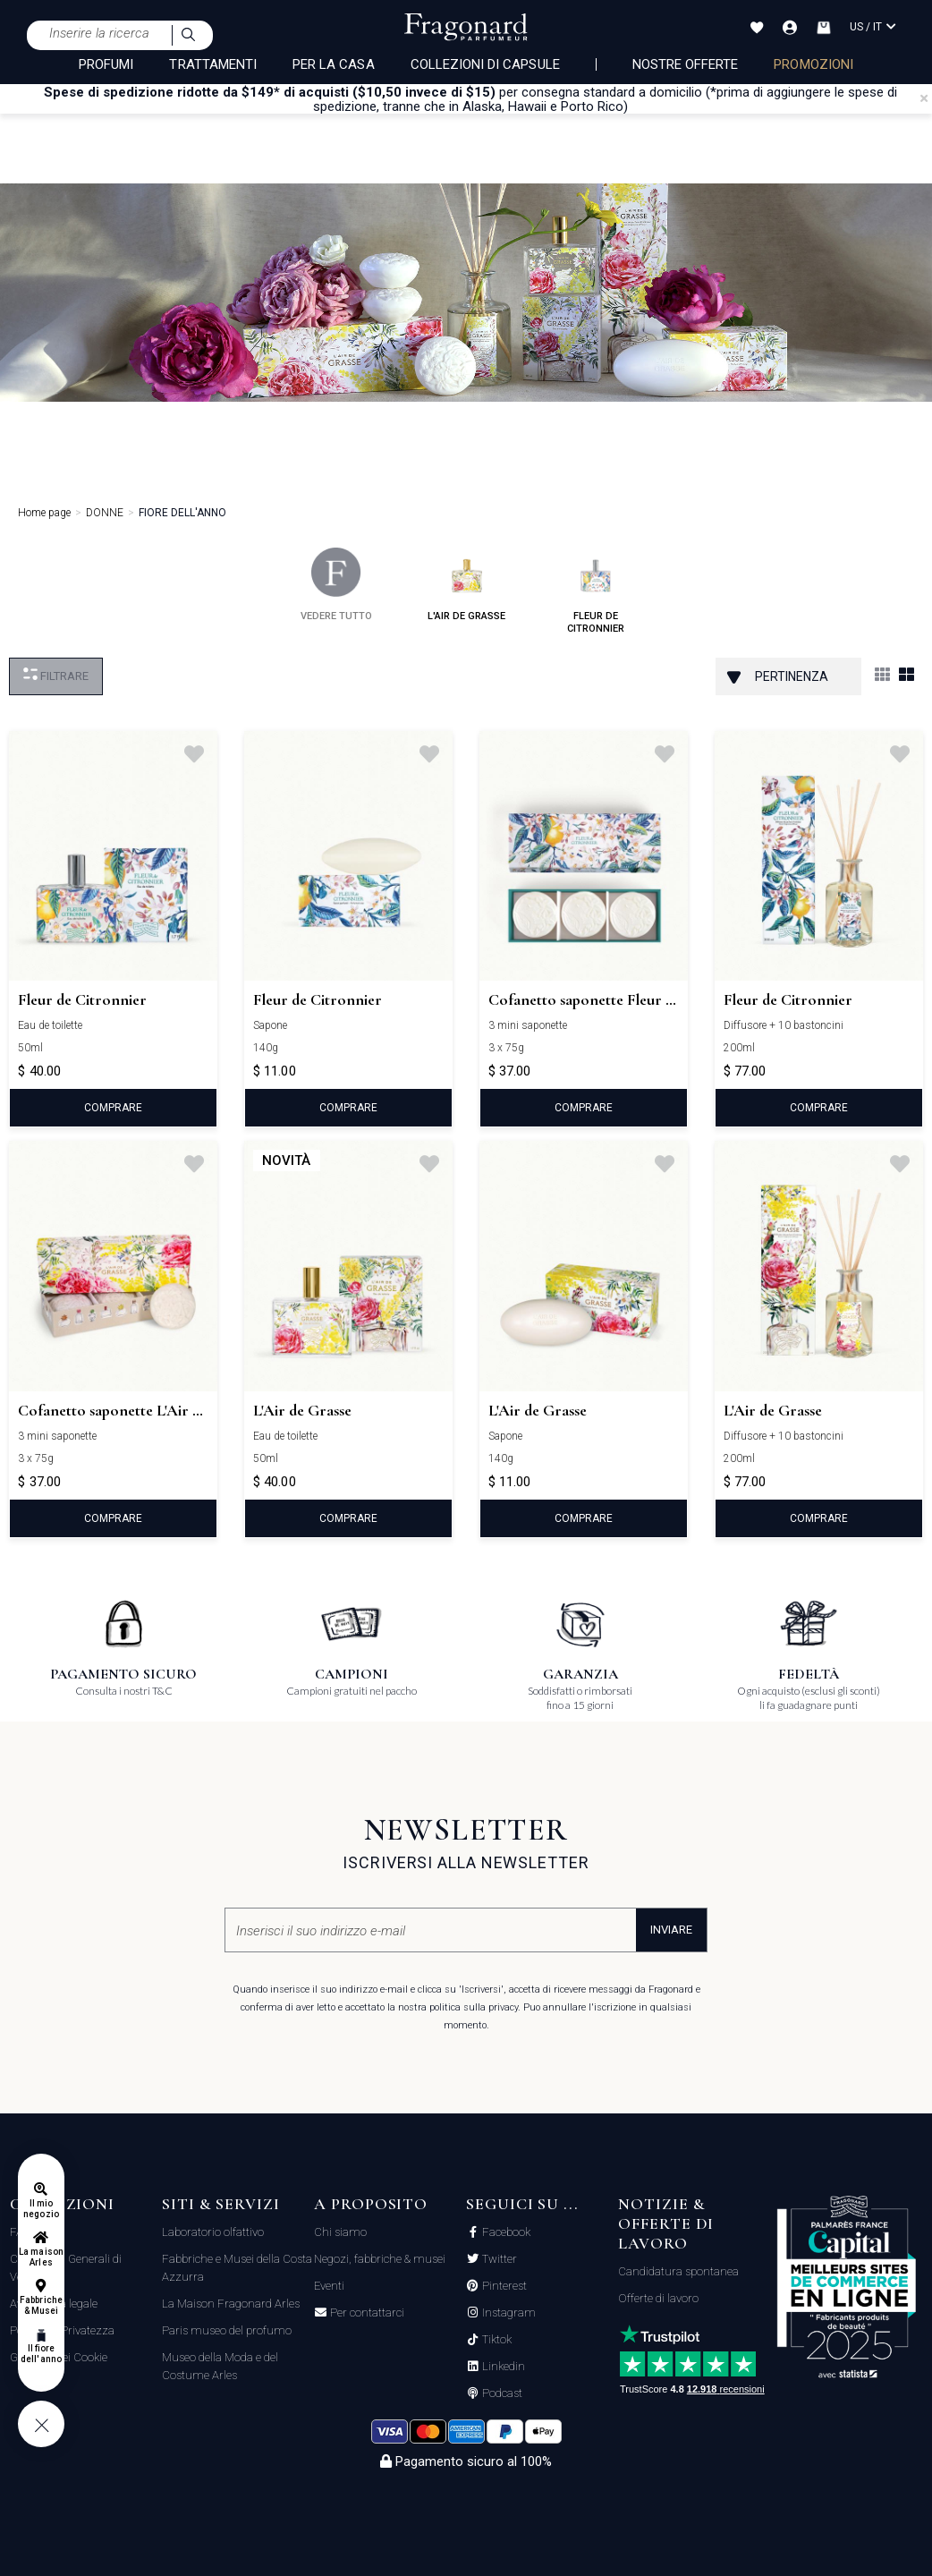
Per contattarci (365, 2312)
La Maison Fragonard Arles (231, 2303)
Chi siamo (340, 2232)
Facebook (504, 2232)
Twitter (498, 2259)
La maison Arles (41, 2257)
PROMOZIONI (813, 64)
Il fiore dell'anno (41, 2353)
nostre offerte (685, 64)
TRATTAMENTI (213, 64)
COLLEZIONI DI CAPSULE (485, 64)
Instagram (507, 2312)
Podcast (500, 2393)
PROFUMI (106, 64)
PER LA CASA (333, 64)
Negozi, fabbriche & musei (379, 2259)
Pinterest (503, 2286)
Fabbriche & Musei (41, 2305)
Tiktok (495, 2339)
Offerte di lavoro (658, 2298)
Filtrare (56, 675)
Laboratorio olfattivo (213, 2232)
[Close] (924, 98)
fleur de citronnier (595, 591)
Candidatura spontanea (678, 2271)
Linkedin (502, 2366)
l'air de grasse (466, 585)
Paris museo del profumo (227, 2330)
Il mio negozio (40, 2208)
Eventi (329, 2285)
